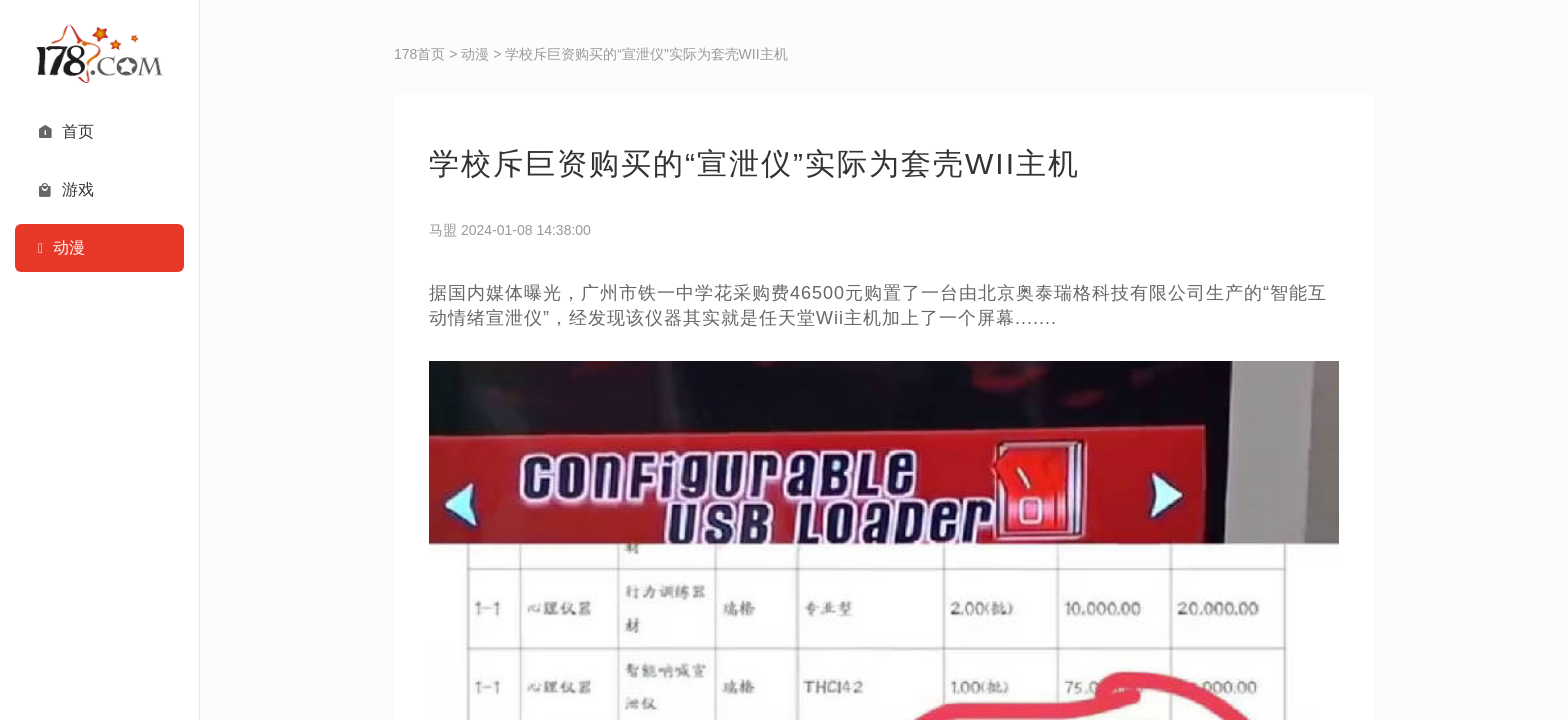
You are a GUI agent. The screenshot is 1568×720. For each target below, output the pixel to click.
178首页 (419, 54)
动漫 (475, 54)
